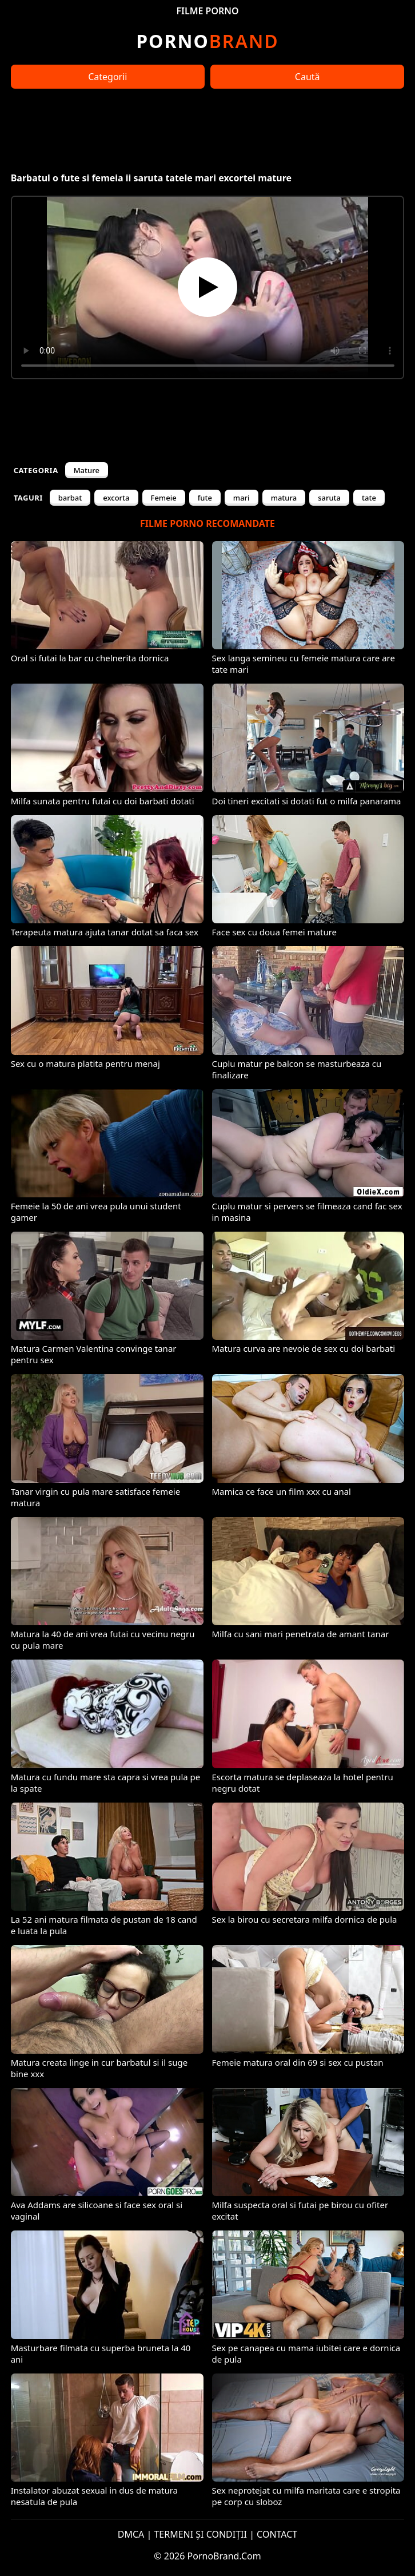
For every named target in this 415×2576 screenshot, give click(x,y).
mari (241, 498)
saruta (329, 498)
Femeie (164, 498)
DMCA (131, 2534)
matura (284, 498)
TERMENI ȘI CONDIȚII (200, 2534)
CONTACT (277, 2534)
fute (205, 498)
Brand (207, 41)
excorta (116, 498)
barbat (70, 498)
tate (369, 498)
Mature (86, 470)
